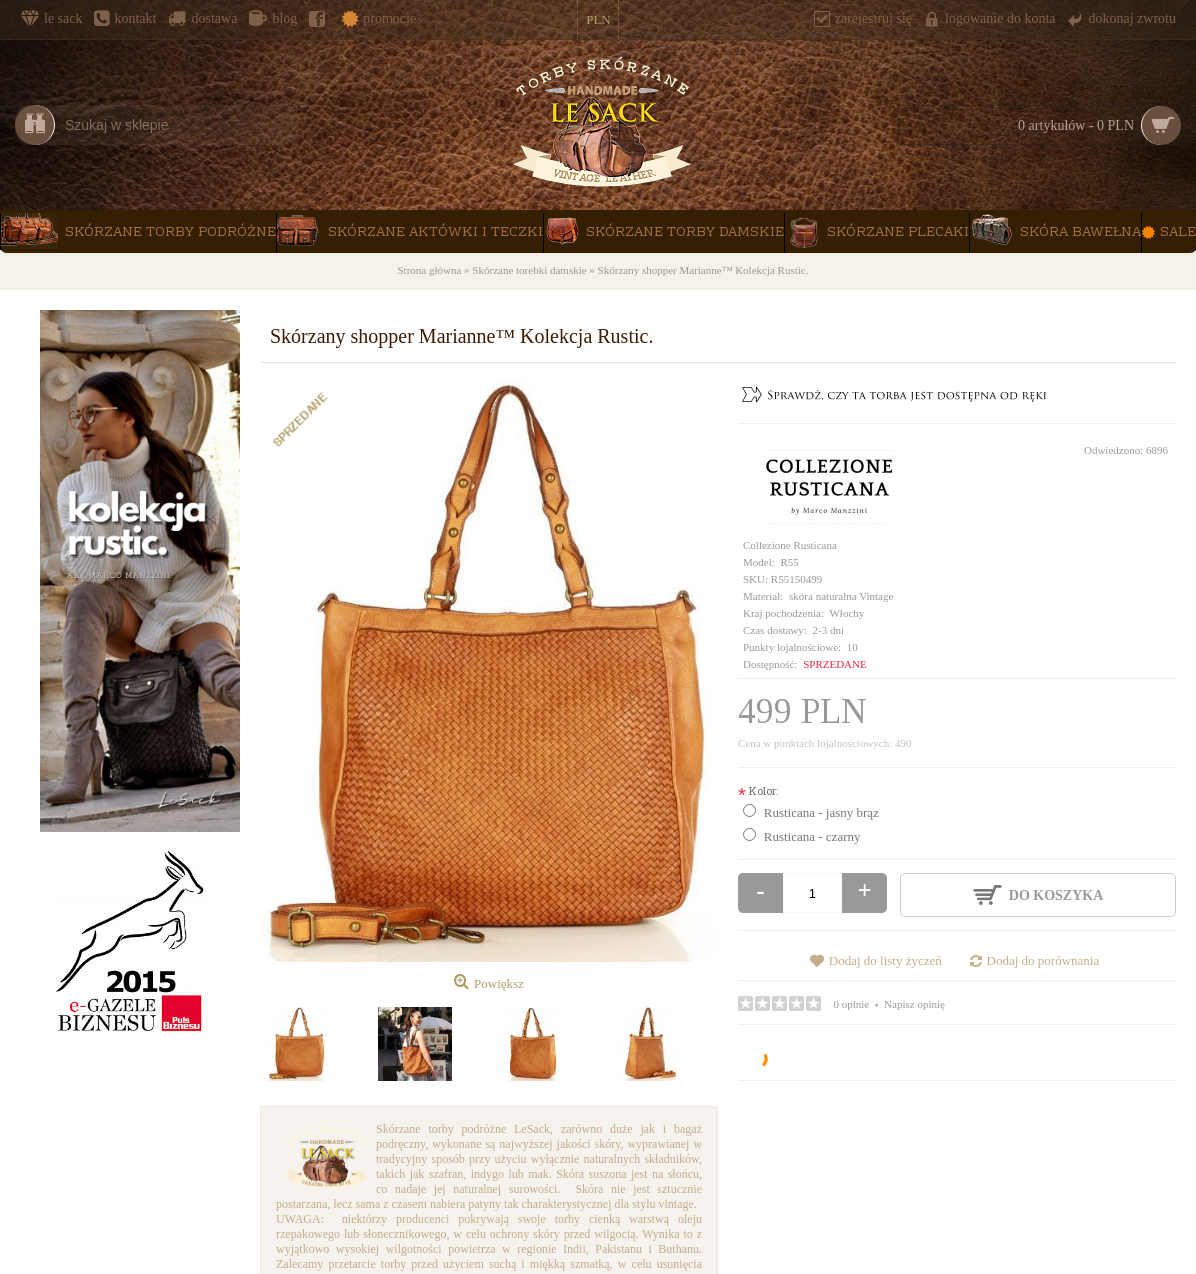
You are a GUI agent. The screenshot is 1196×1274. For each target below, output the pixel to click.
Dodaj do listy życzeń (885, 960)
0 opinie (852, 1004)
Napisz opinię (914, 1004)
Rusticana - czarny (812, 836)
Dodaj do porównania (1043, 960)
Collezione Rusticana (790, 545)
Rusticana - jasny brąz (821, 812)
